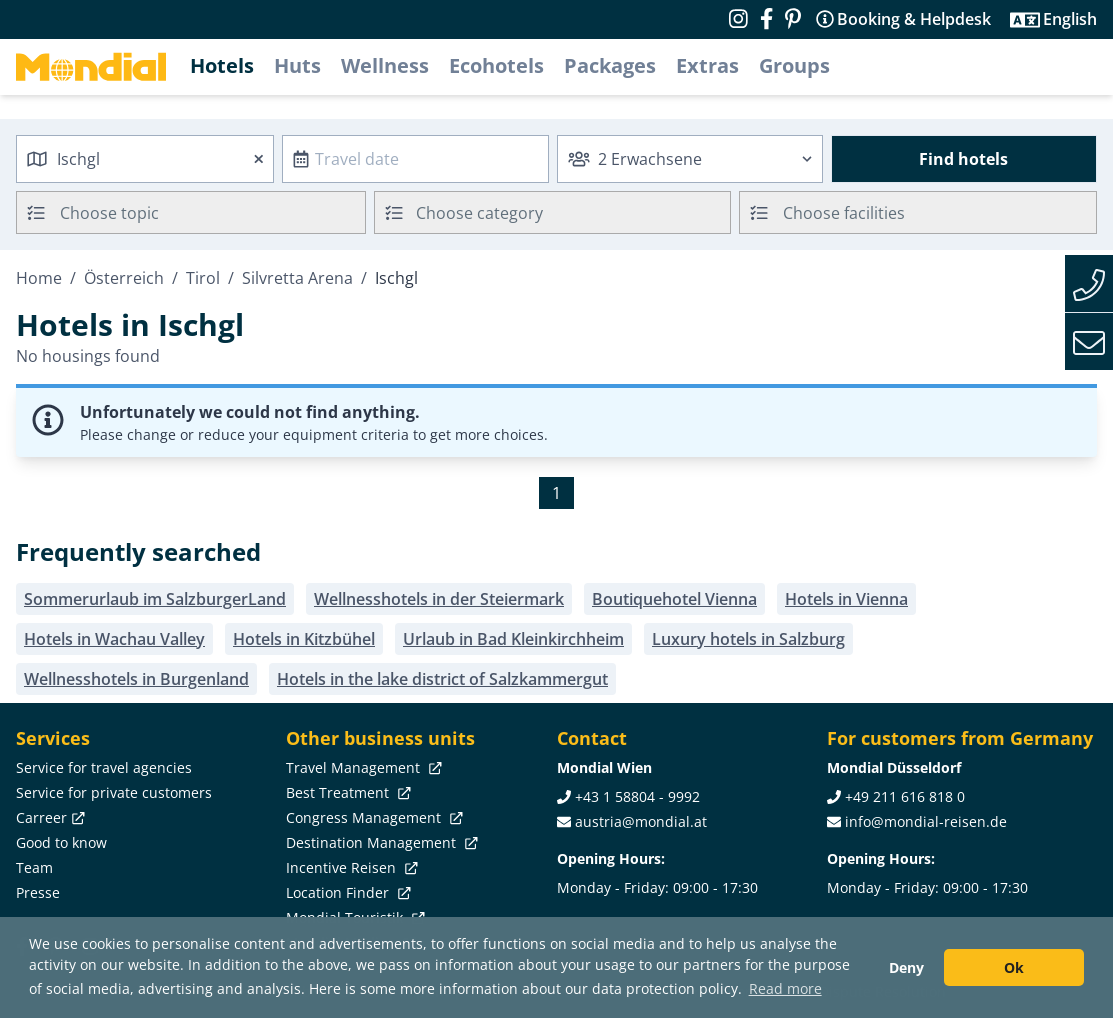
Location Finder (346, 892)
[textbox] (553, 209)
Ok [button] (1014, 967)
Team (34, 867)
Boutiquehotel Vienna (674, 599)
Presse (38, 892)
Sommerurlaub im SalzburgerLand (155, 599)
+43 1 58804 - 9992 (637, 796)
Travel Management (362, 767)
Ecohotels (496, 65)
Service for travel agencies (104, 767)
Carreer (48, 817)
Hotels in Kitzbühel (304, 639)
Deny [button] (906, 967)
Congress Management (372, 817)
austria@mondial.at (641, 821)
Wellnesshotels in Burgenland (136, 679)
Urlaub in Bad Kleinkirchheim (513, 639)
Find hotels (963, 159)
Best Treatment (346, 792)
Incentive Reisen (350, 867)
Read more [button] (785, 988)
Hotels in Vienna (846, 599)
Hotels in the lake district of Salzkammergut (442, 679)
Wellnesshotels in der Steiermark (439, 599)
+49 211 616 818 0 (905, 796)
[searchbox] (215, 212)
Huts (297, 65)
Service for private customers (114, 792)
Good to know (61, 842)
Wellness (385, 65)
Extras (707, 65)
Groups (794, 65)
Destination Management (380, 842)
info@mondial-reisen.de (926, 821)
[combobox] (145, 159)
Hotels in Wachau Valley (114, 639)
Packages (610, 65)
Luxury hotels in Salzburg (748, 639)
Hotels (222, 65)
